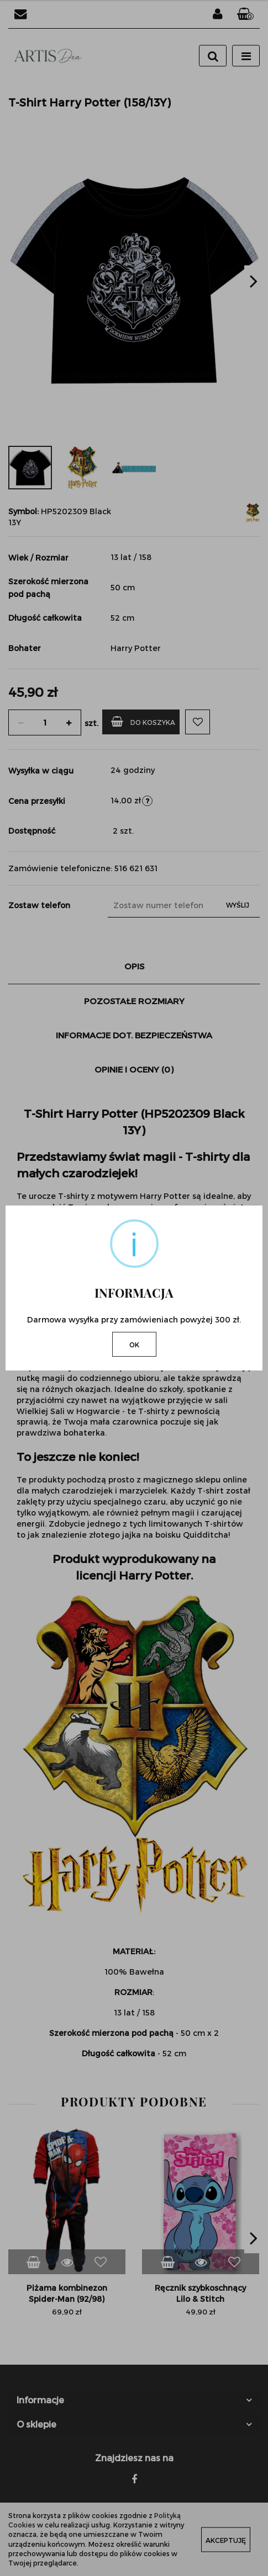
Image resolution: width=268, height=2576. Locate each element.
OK (134, 1344)
